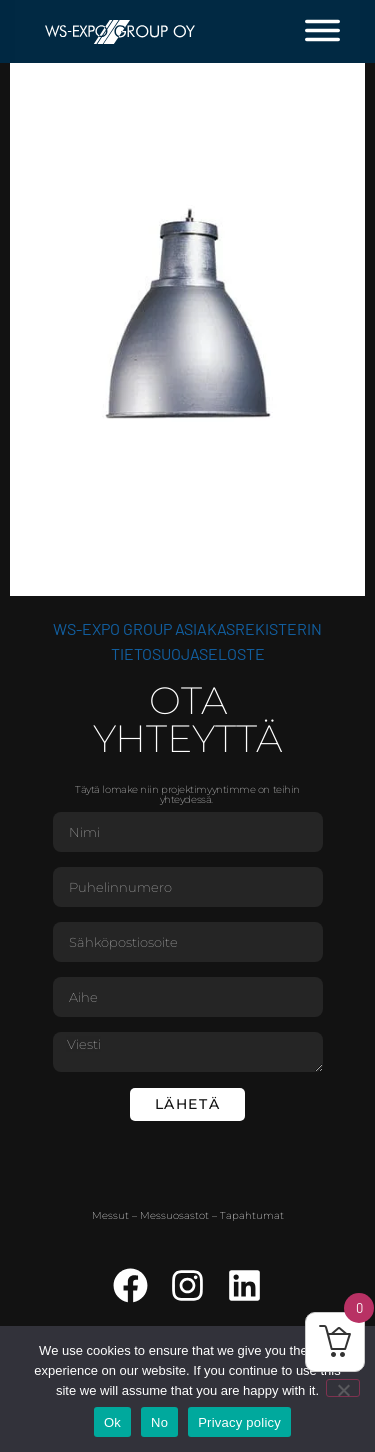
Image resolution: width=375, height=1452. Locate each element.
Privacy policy (239, 1422)
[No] (343, 1388)
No (159, 1422)
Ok (112, 1422)
